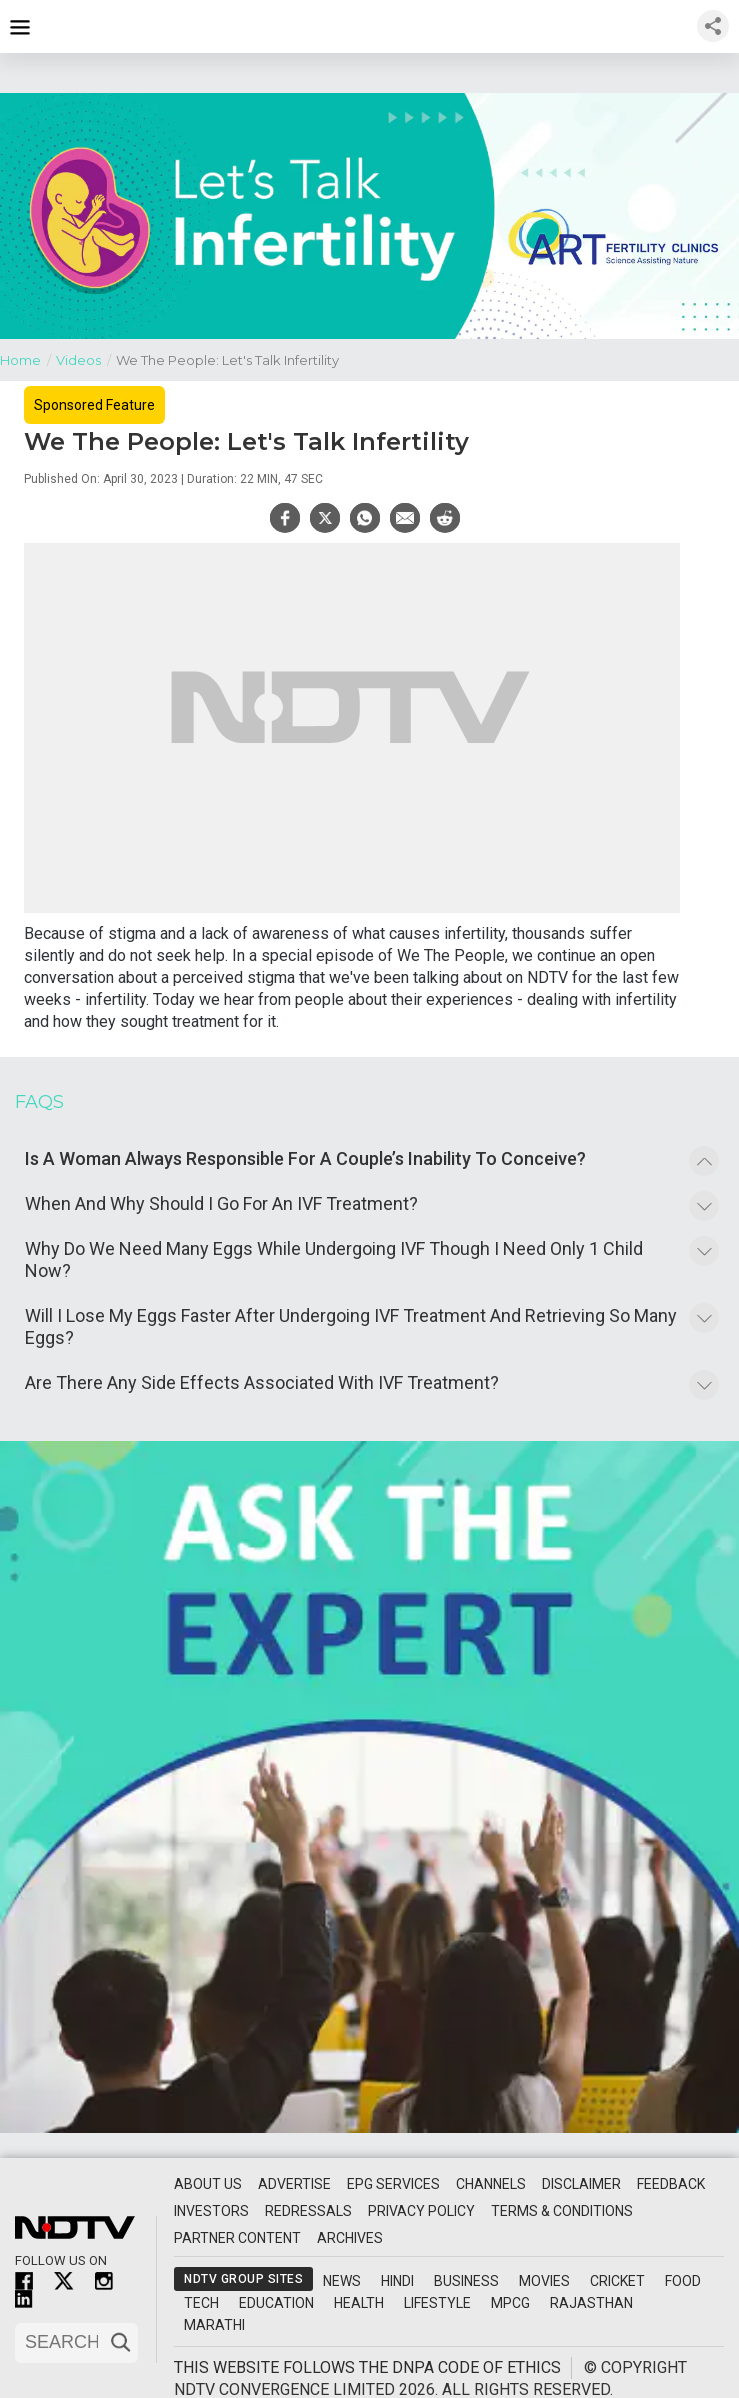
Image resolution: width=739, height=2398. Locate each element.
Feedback (671, 2184)
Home (28, 358)
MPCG (510, 2303)
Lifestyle (437, 2303)
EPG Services (393, 2184)
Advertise (294, 2184)
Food (683, 2281)
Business (466, 2281)
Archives (350, 2238)
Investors (211, 2211)
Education (276, 2303)
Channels (491, 2184)
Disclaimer (581, 2184)
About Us (208, 2184)
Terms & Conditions (562, 2211)
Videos (86, 358)
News (342, 2281)
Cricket (617, 2281)
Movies (544, 2281)
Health (359, 2303)
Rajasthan (591, 2303)
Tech (201, 2303)
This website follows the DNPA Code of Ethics (367, 2367)
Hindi (397, 2281)
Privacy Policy (421, 2211)
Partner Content (237, 2238)
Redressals (308, 2211)
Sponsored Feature (94, 405)
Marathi (214, 2325)
